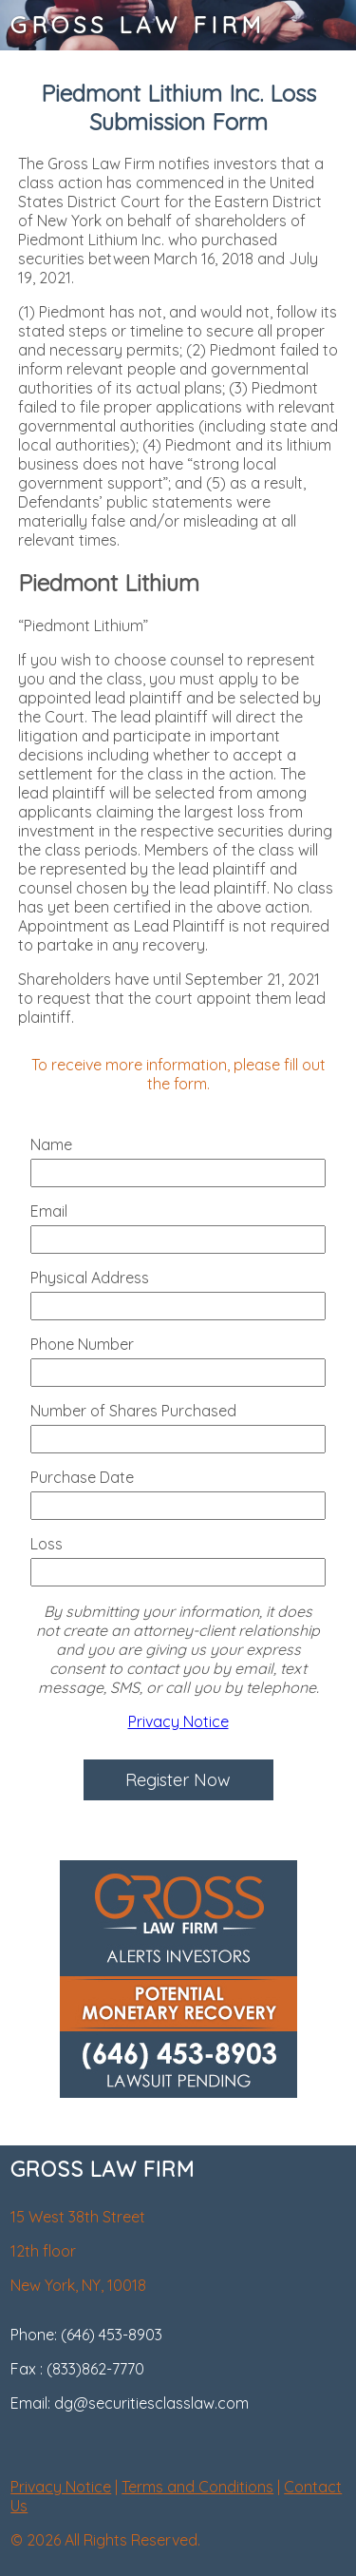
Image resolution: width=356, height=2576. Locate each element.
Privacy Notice (178, 1721)
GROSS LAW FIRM (137, 24)
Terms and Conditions (197, 2486)
